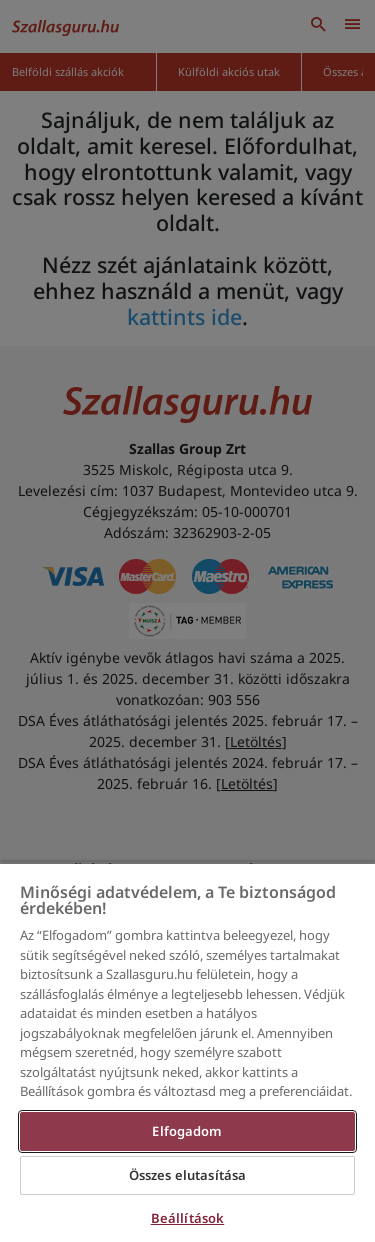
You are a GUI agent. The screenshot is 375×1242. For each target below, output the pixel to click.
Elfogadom (187, 1131)
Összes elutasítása (187, 1175)
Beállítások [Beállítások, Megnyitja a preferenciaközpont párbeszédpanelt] (187, 1218)
